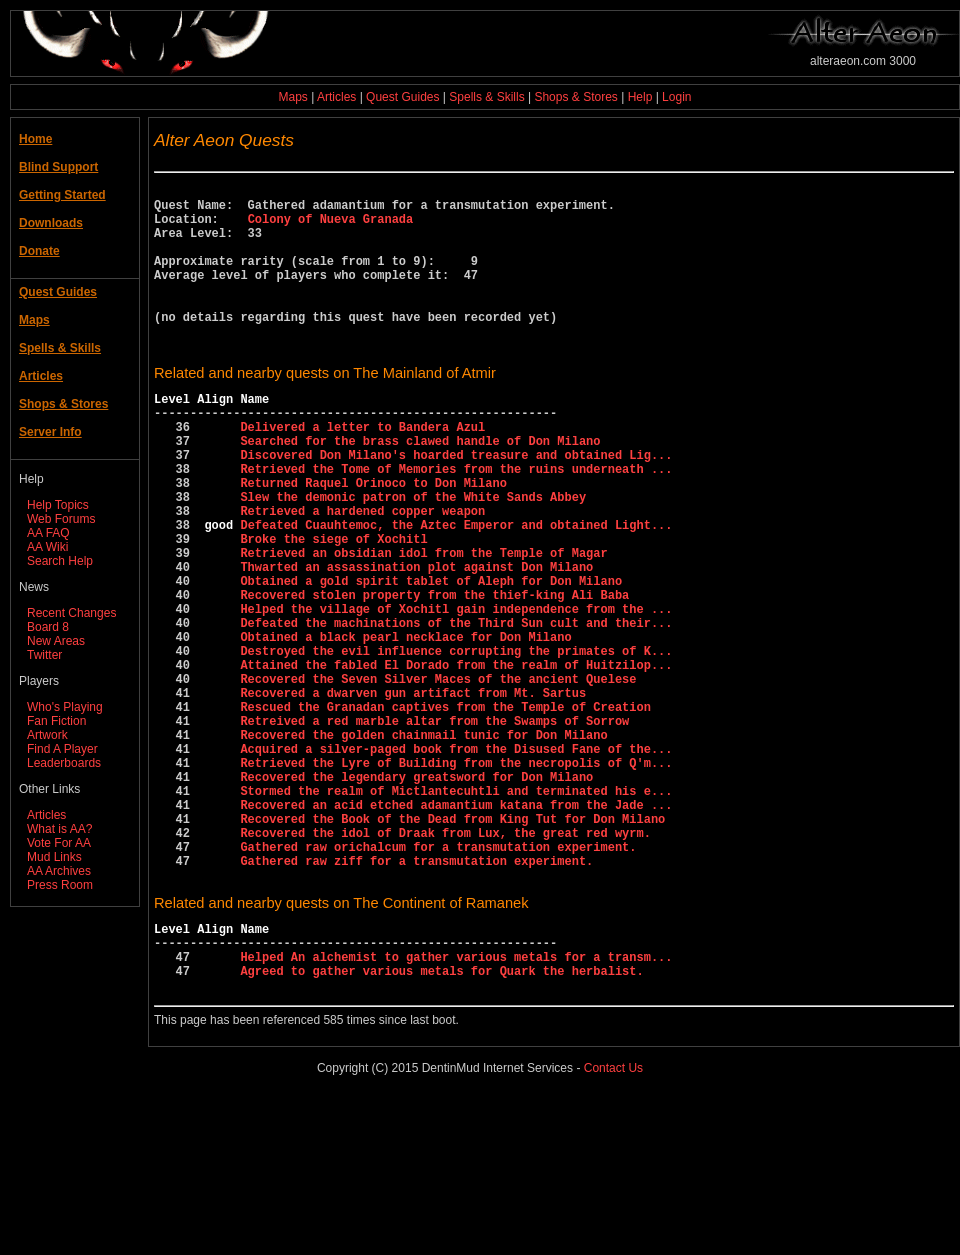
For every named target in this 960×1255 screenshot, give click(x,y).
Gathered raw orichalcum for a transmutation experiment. (438, 981)
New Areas (56, 641)
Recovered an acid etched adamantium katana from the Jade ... (456, 930)
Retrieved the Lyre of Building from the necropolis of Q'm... (456, 879)
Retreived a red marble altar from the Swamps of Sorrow (434, 828)
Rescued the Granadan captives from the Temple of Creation (445, 811)
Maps (293, 97)
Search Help (60, 561)
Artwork (47, 735)
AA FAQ (48, 533)
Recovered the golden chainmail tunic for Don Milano (423, 845)
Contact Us (613, 1224)
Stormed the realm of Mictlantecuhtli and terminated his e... (456, 913)
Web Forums (61, 519)
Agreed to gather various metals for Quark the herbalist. (441, 1123)
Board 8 (48, 627)
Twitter (44, 655)
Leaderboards (64, 763)
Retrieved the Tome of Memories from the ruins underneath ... (456, 522)
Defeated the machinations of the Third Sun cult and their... (456, 709)
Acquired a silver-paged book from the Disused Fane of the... (456, 862)
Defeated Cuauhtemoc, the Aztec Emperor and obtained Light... (456, 590)
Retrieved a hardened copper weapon (362, 573)
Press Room (60, 885)
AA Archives (59, 871)
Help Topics (58, 505)
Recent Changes (71, 613)
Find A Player (62, 749)
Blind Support (58, 167)
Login (676, 97)
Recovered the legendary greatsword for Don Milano (416, 896)
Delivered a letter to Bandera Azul (362, 471)
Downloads (51, 223)
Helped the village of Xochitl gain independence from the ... (456, 692)
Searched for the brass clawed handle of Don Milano (420, 488)
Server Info (50, 432)
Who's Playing (65, 707)
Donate (39, 251)
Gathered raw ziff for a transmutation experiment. (416, 998)
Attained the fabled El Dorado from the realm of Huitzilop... (456, 760)
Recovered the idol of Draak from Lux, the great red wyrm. (445, 964)
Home (35, 139)
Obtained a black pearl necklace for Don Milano (405, 726)
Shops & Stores (575, 97)
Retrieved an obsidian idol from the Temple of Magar (423, 624)
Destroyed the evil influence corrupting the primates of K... (456, 743)
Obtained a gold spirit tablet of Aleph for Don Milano (431, 658)
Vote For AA (59, 843)
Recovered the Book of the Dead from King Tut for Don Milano (452, 947)
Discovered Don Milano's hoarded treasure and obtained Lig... (456, 505)
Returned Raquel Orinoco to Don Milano (373, 539)
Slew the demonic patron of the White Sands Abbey (413, 556)
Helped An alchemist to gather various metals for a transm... (456, 1106)
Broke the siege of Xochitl (333, 607)
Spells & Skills (486, 97)
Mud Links (54, 857)
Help (640, 97)
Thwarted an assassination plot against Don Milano (416, 641)
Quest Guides (402, 97)
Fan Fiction (56, 721)
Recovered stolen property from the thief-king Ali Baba (434, 675)
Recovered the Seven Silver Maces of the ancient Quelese (438, 777)
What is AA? (59, 829)
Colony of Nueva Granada (331, 227)
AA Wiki (47, 547)
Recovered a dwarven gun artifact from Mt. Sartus (413, 794)
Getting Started (62, 195)
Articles (336, 97)
